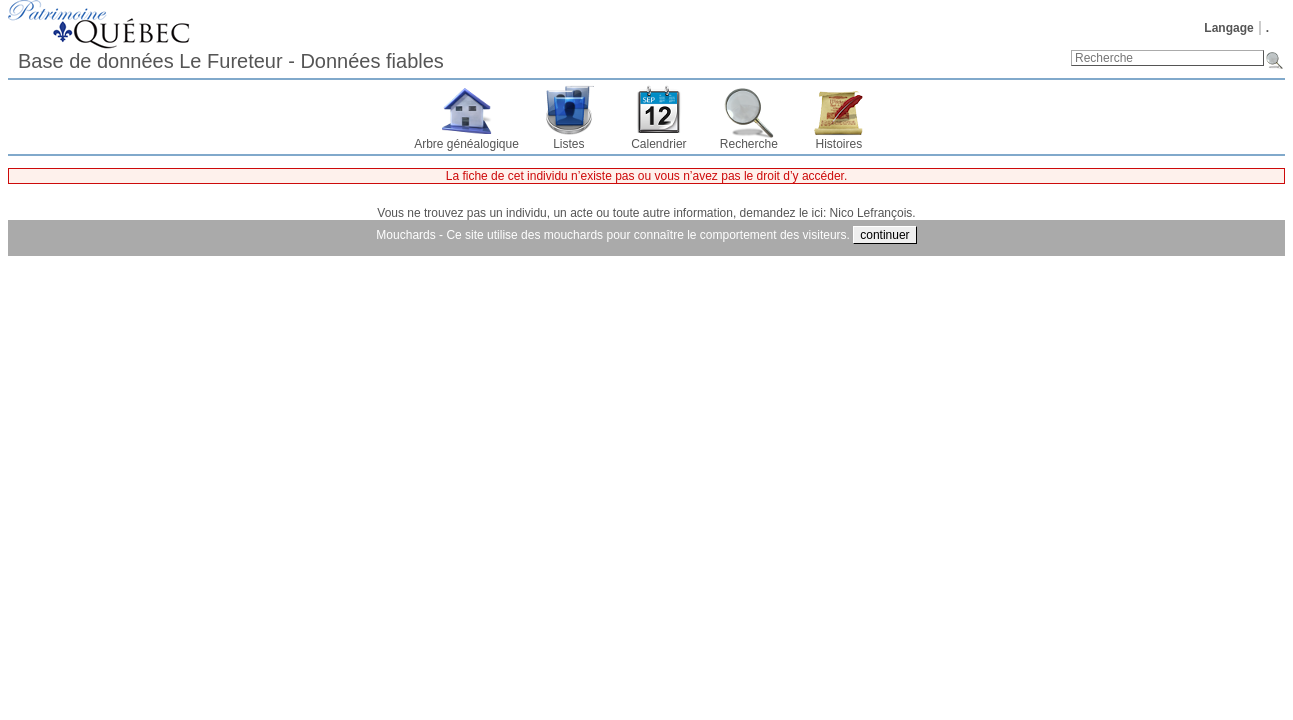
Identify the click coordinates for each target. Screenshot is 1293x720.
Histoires (839, 144)
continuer (884, 235)
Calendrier (658, 144)
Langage (1228, 28)
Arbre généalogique (466, 144)
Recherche (749, 144)
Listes (568, 144)
